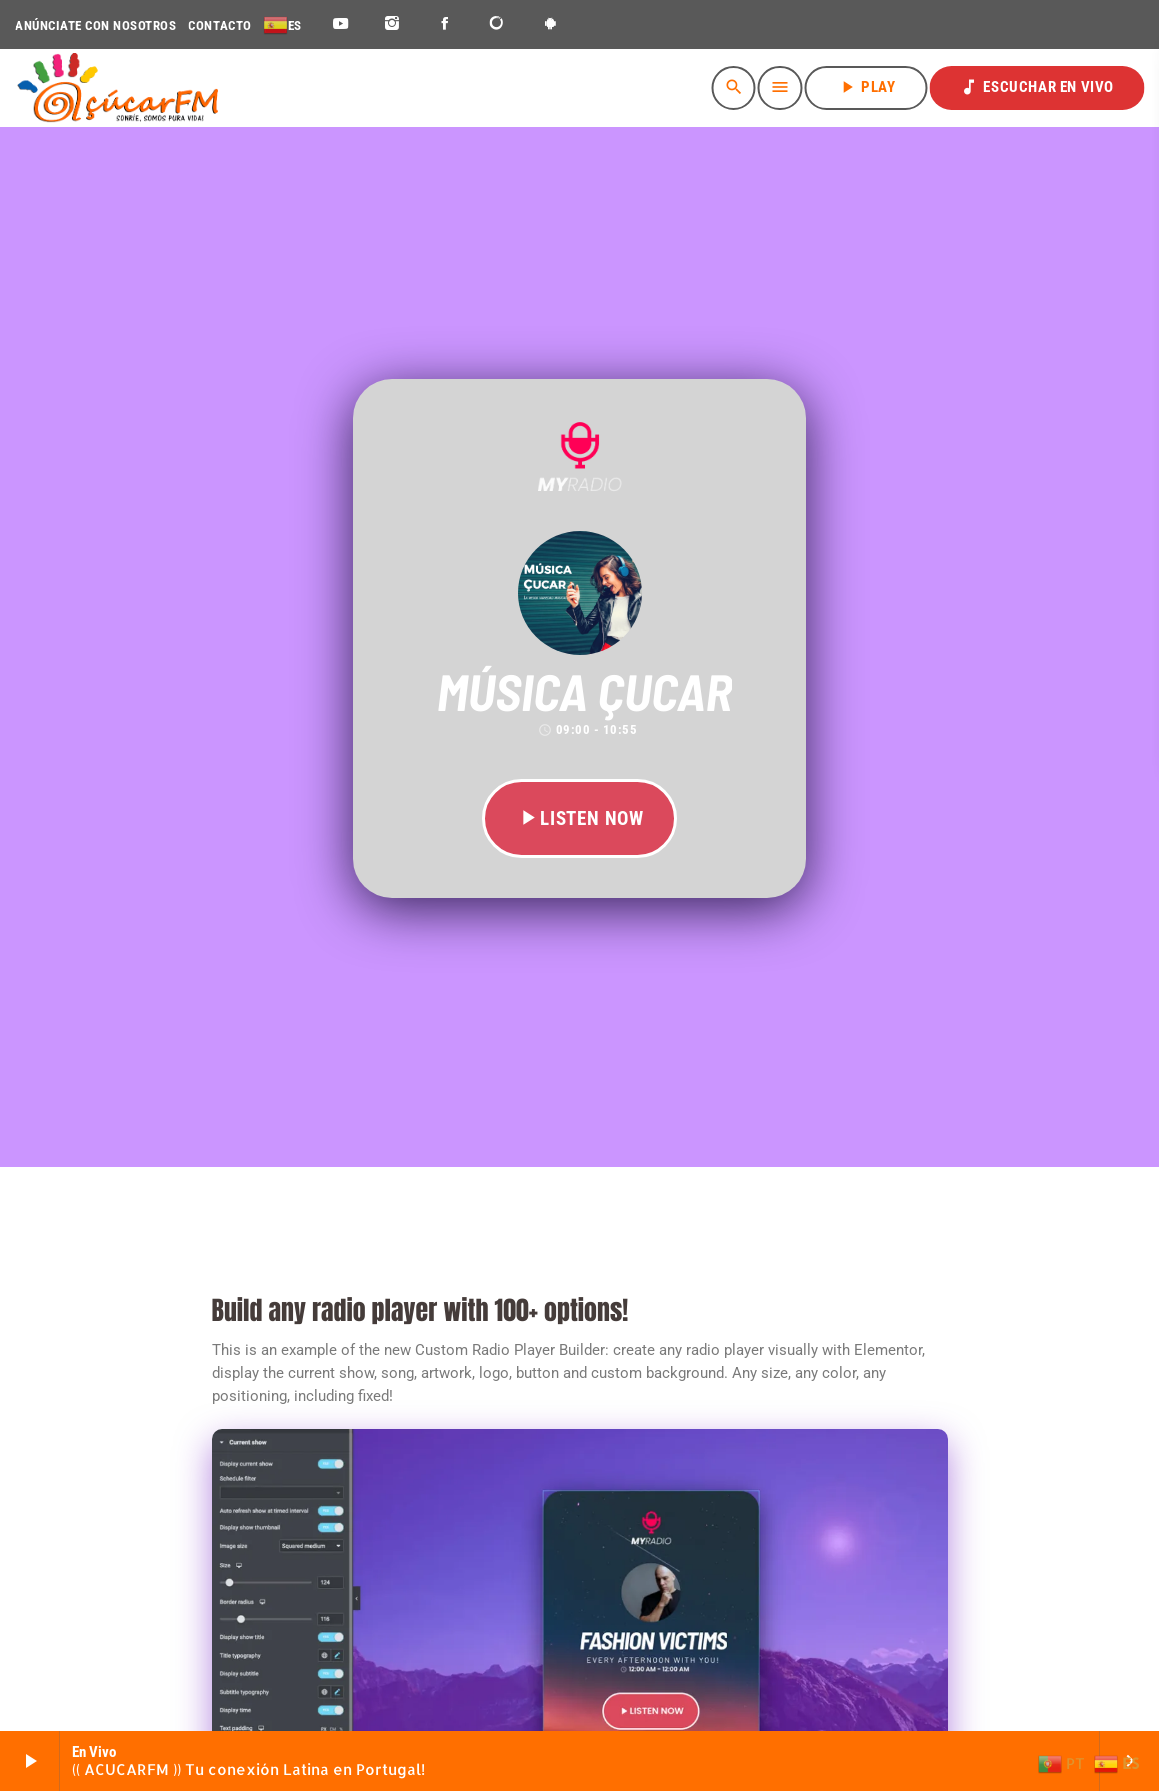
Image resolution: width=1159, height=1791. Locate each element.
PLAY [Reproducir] (866, 87)
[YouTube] (340, 24)
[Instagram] (392, 24)
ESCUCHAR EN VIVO (1036, 87)
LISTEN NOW (579, 818)
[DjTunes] (497, 24)
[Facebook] (445, 24)
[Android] (550, 24)
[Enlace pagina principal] (117, 88)
